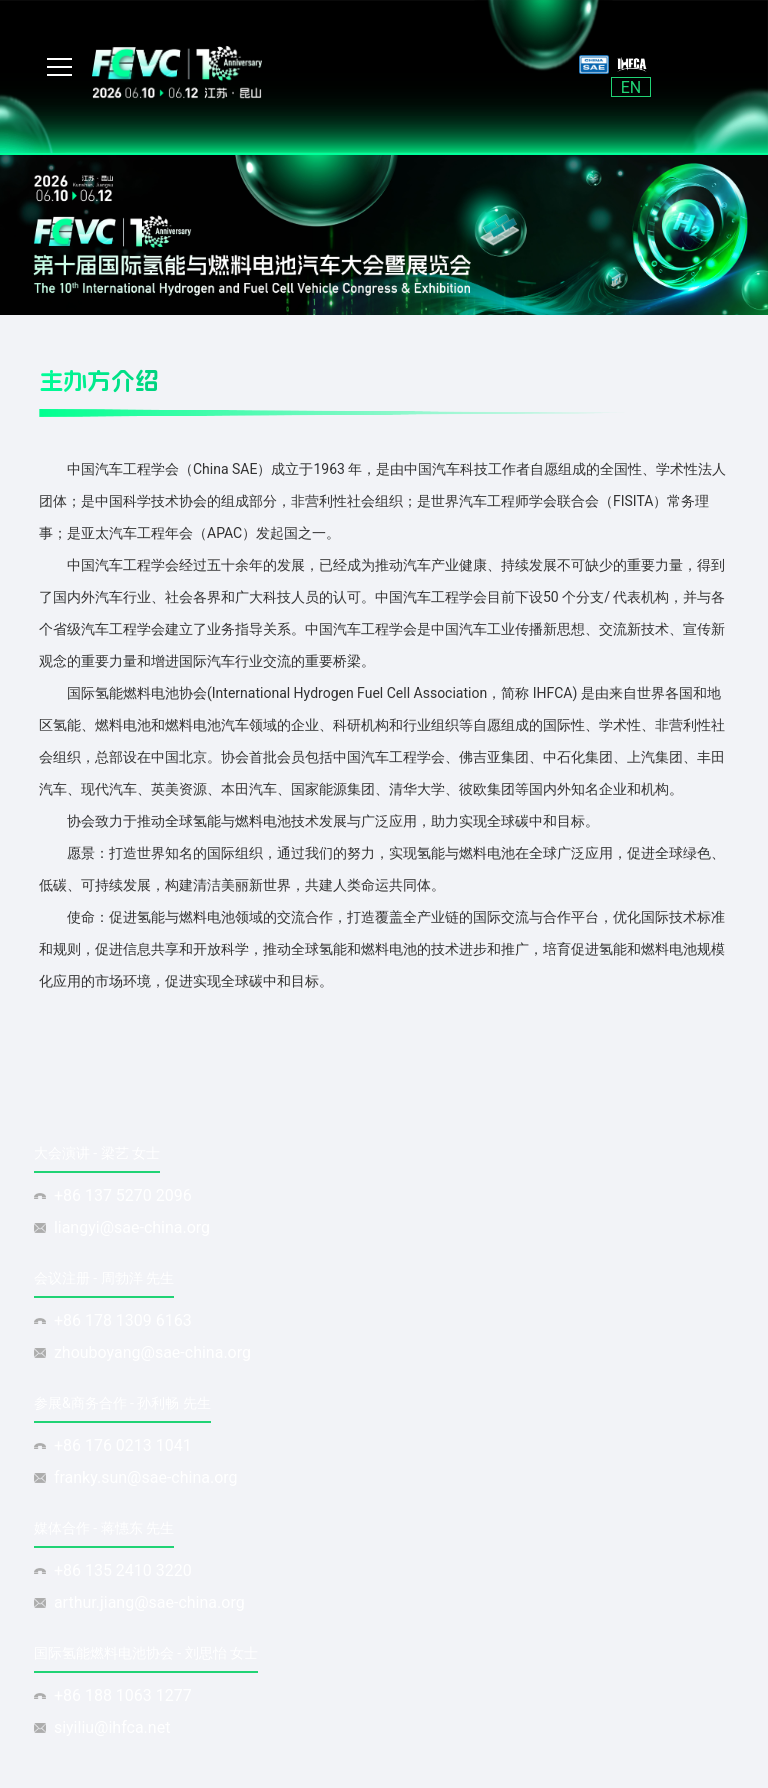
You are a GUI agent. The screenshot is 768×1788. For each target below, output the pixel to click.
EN (631, 87)
